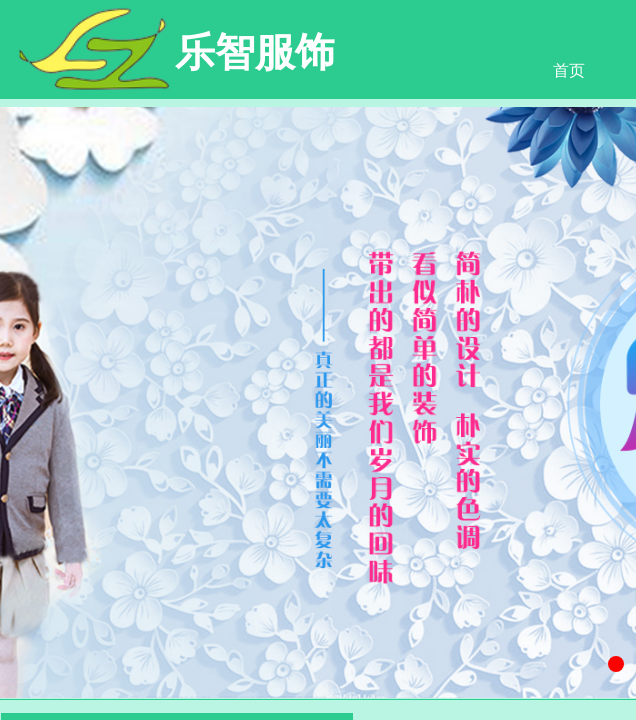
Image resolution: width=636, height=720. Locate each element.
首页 (569, 70)
